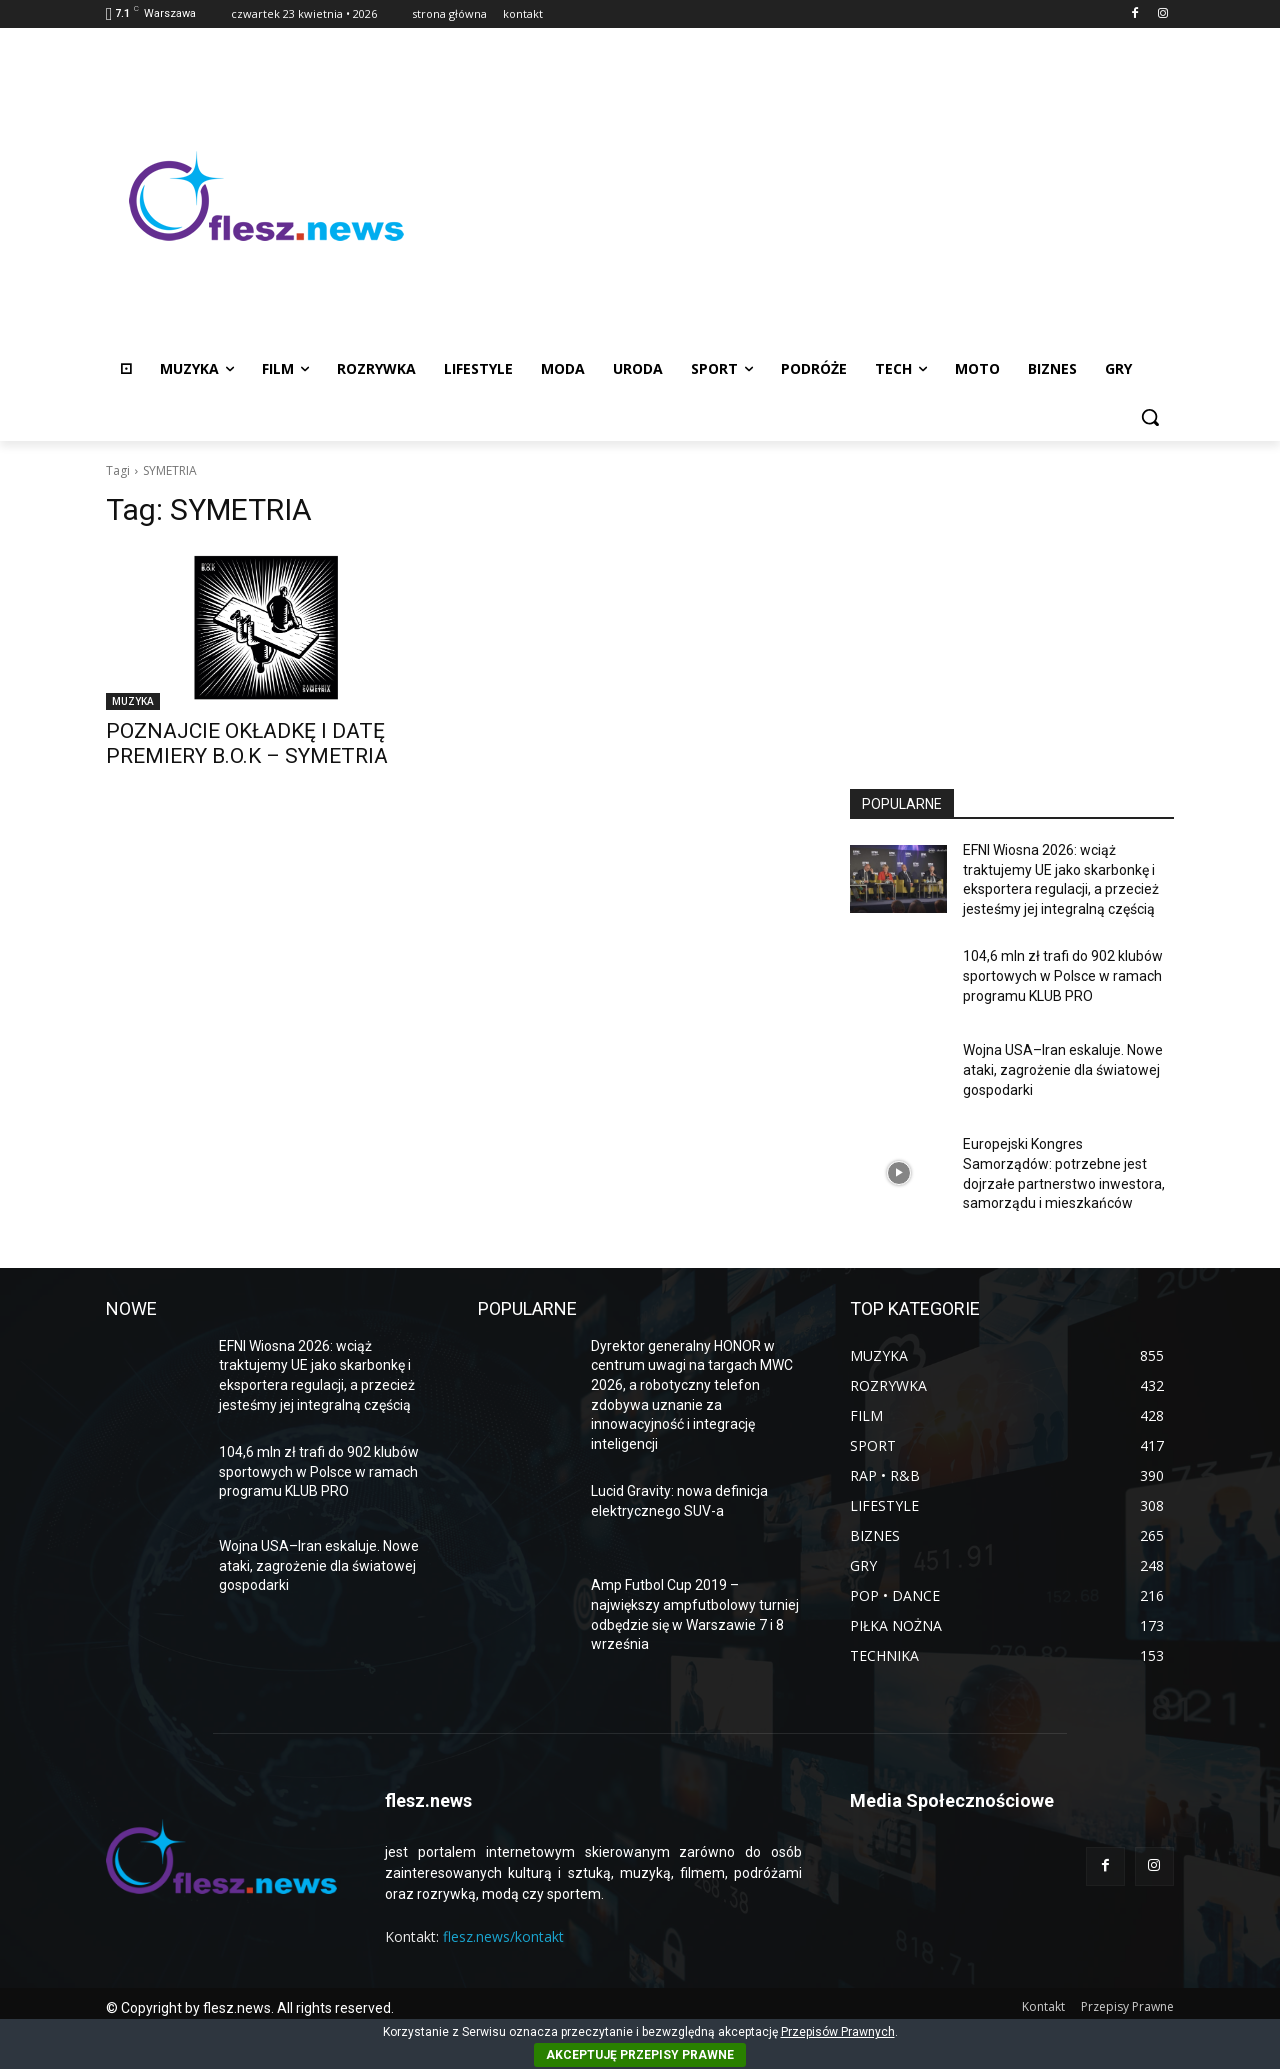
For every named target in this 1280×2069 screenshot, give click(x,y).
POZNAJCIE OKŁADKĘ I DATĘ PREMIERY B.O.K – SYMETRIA (247, 743)
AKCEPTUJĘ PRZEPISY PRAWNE (640, 2055)
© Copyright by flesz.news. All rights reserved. (250, 2008)
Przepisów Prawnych (838, 2032)
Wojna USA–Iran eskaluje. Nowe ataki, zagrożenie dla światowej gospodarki (1063, 1069)
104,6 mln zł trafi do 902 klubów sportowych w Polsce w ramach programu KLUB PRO (1063, 975)
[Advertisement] (800, 196)
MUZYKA (133, 701)
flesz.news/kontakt (503, 1936)
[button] (1150, 417)
